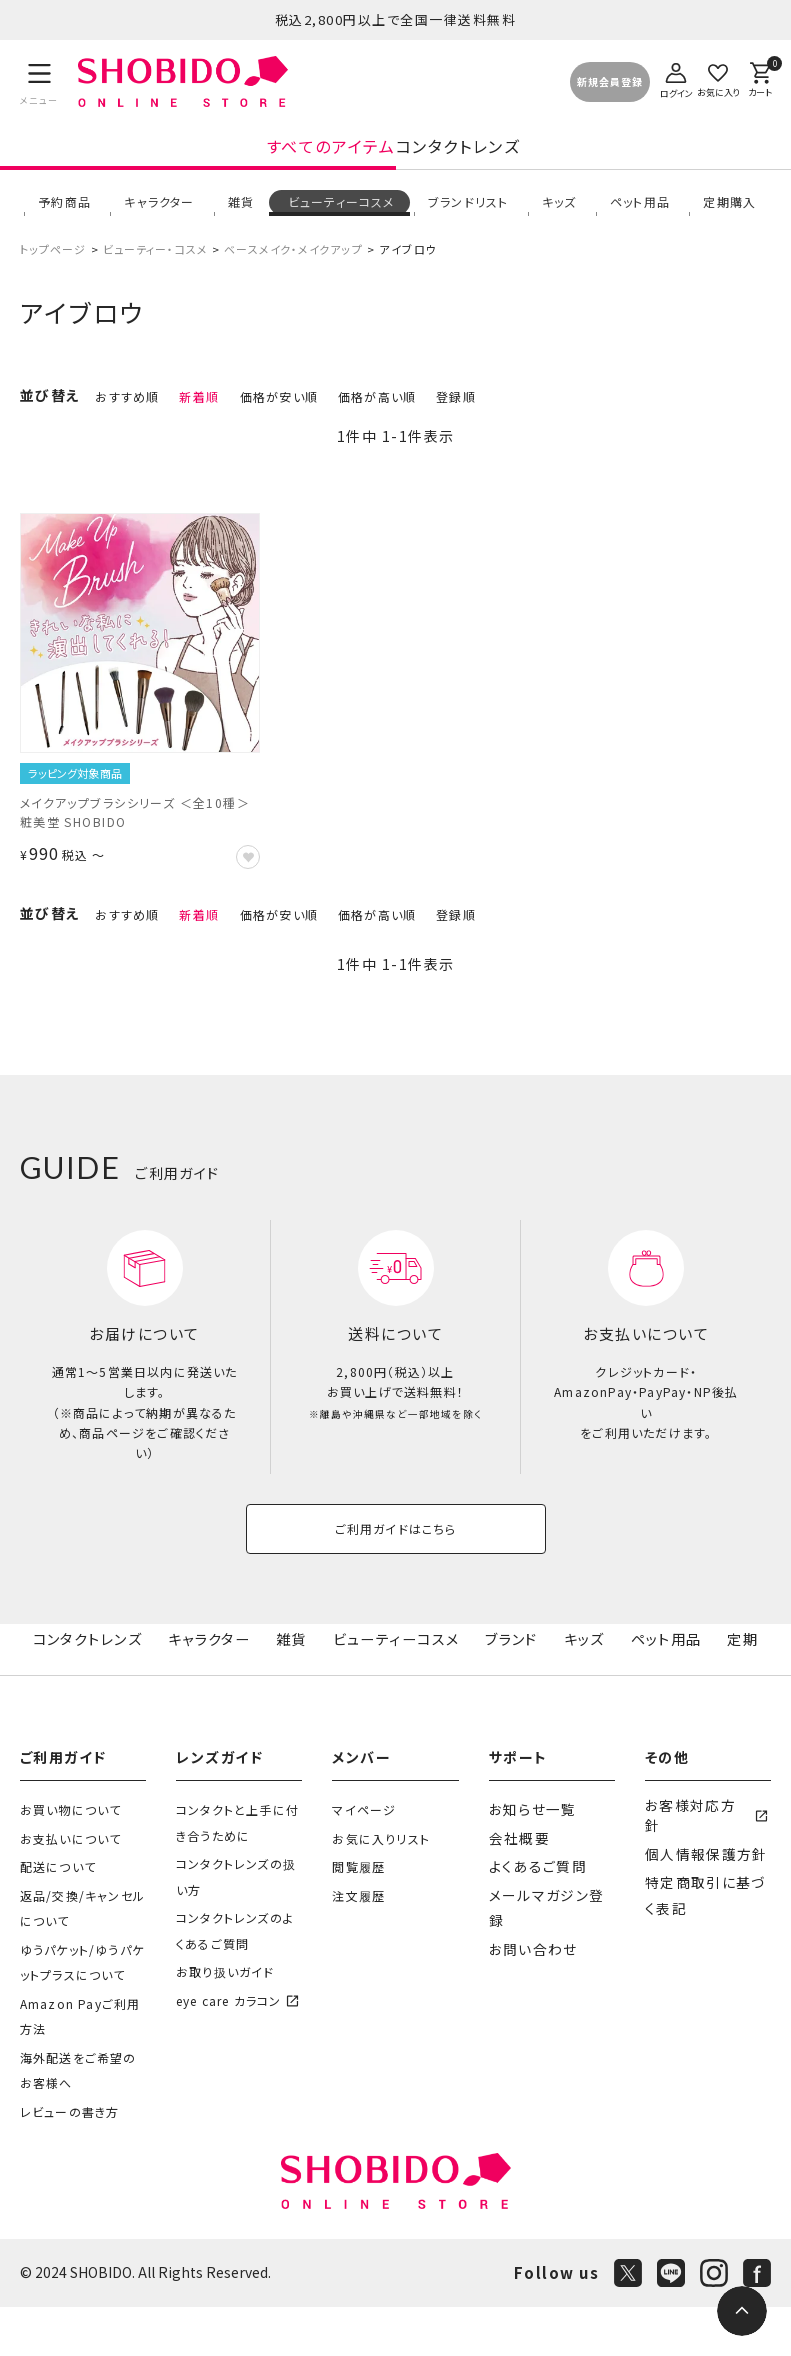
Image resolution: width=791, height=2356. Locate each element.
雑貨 (239, 209)
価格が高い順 (377, 411)
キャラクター (158, 209)
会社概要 (515, 1887)
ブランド (516, 1681)
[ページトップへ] (742, 2311)
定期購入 (728, 209)
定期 (744, 1681)
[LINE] (671, 2322)
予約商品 (62, 209)
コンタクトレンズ (610, 156)
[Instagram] (714, 2322)
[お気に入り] (718, 77)
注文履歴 (358, 1944)
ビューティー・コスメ (155, 264)
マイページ (364, 1858)
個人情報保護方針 (698, 1887)
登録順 (456, 411)
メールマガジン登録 (545, 1944)
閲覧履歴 (358, 1915)
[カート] (760, 77)
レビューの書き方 (70, 2160)
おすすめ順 (127, 411)
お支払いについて (71, 1887)
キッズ (557, 209)
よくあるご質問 (531, 1915)
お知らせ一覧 (527, 1858)
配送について (58, 1915)
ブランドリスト (466, 209)
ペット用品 (638, 209)
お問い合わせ (528, 1972)
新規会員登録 (610, 82)
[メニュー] (39, 82)
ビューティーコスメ (339, 209)
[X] (628, 2322)
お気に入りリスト (381, 1887)
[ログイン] (676, 77)
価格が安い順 (279, 411)
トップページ (53, 264)
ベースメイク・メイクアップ (293, 264)
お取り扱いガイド (225, 2020)
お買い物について (71, 1858)
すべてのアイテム (179, 156)
